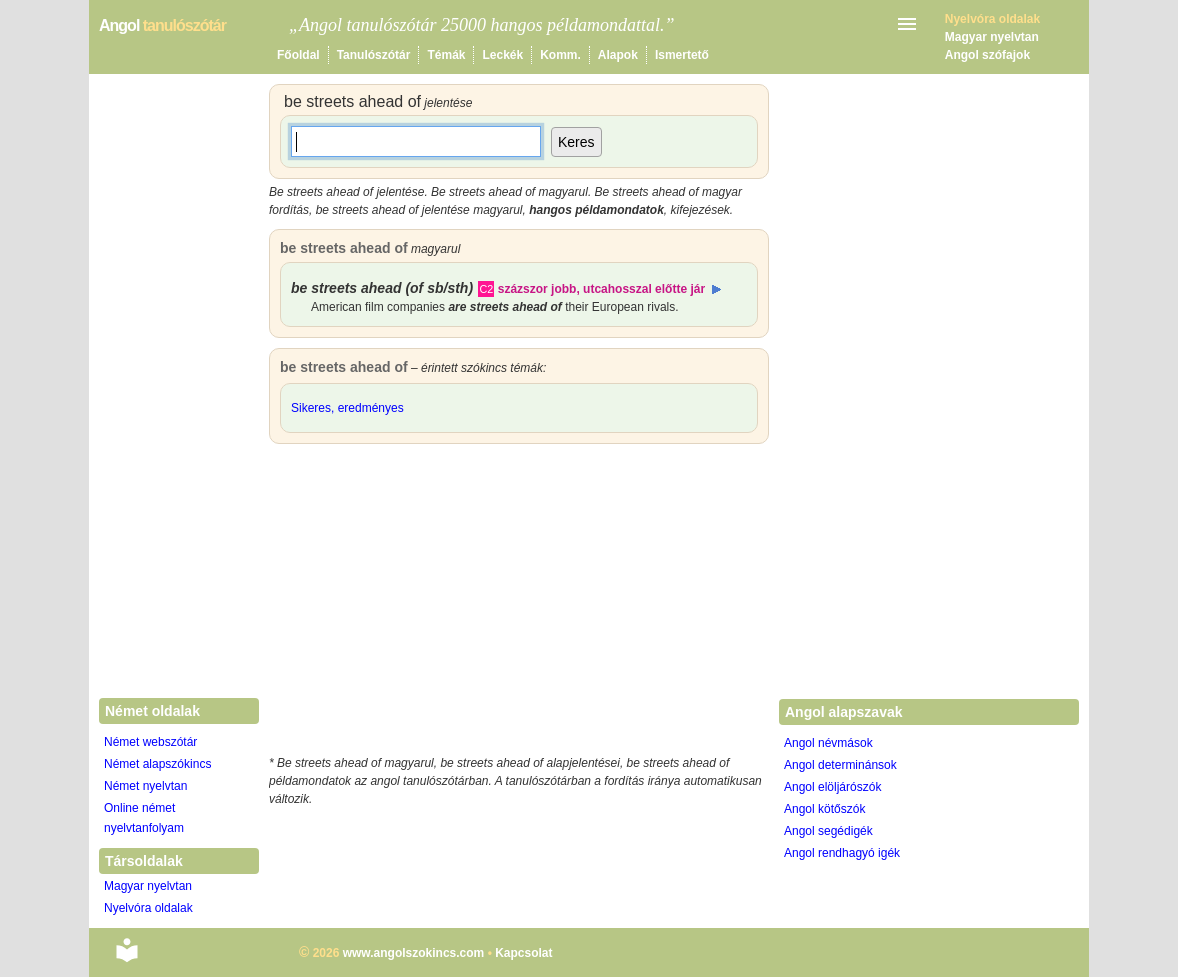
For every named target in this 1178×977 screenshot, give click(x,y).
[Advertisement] (519, 604)
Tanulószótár (374, 55)
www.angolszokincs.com (414, 953)
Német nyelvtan (145, 786)
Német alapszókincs (157, 764)
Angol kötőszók (824, 809)
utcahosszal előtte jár (644, 289)
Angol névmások (828, 743)
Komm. (560, 55)
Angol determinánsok (840, 765)
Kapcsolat (523, 953)
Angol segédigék (828, 831)
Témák (446, 55)
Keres (576, 142)
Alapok (618, 55)
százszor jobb (537, 289)
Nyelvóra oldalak (148, 908)
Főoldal (298, 55)
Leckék (502, 55)
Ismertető (682, 55)
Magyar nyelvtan (992, 37)
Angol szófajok (987, 55)
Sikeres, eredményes (347, 408)
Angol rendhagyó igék (842, 853)
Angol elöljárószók (832, 787)
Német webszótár (150, 742)
